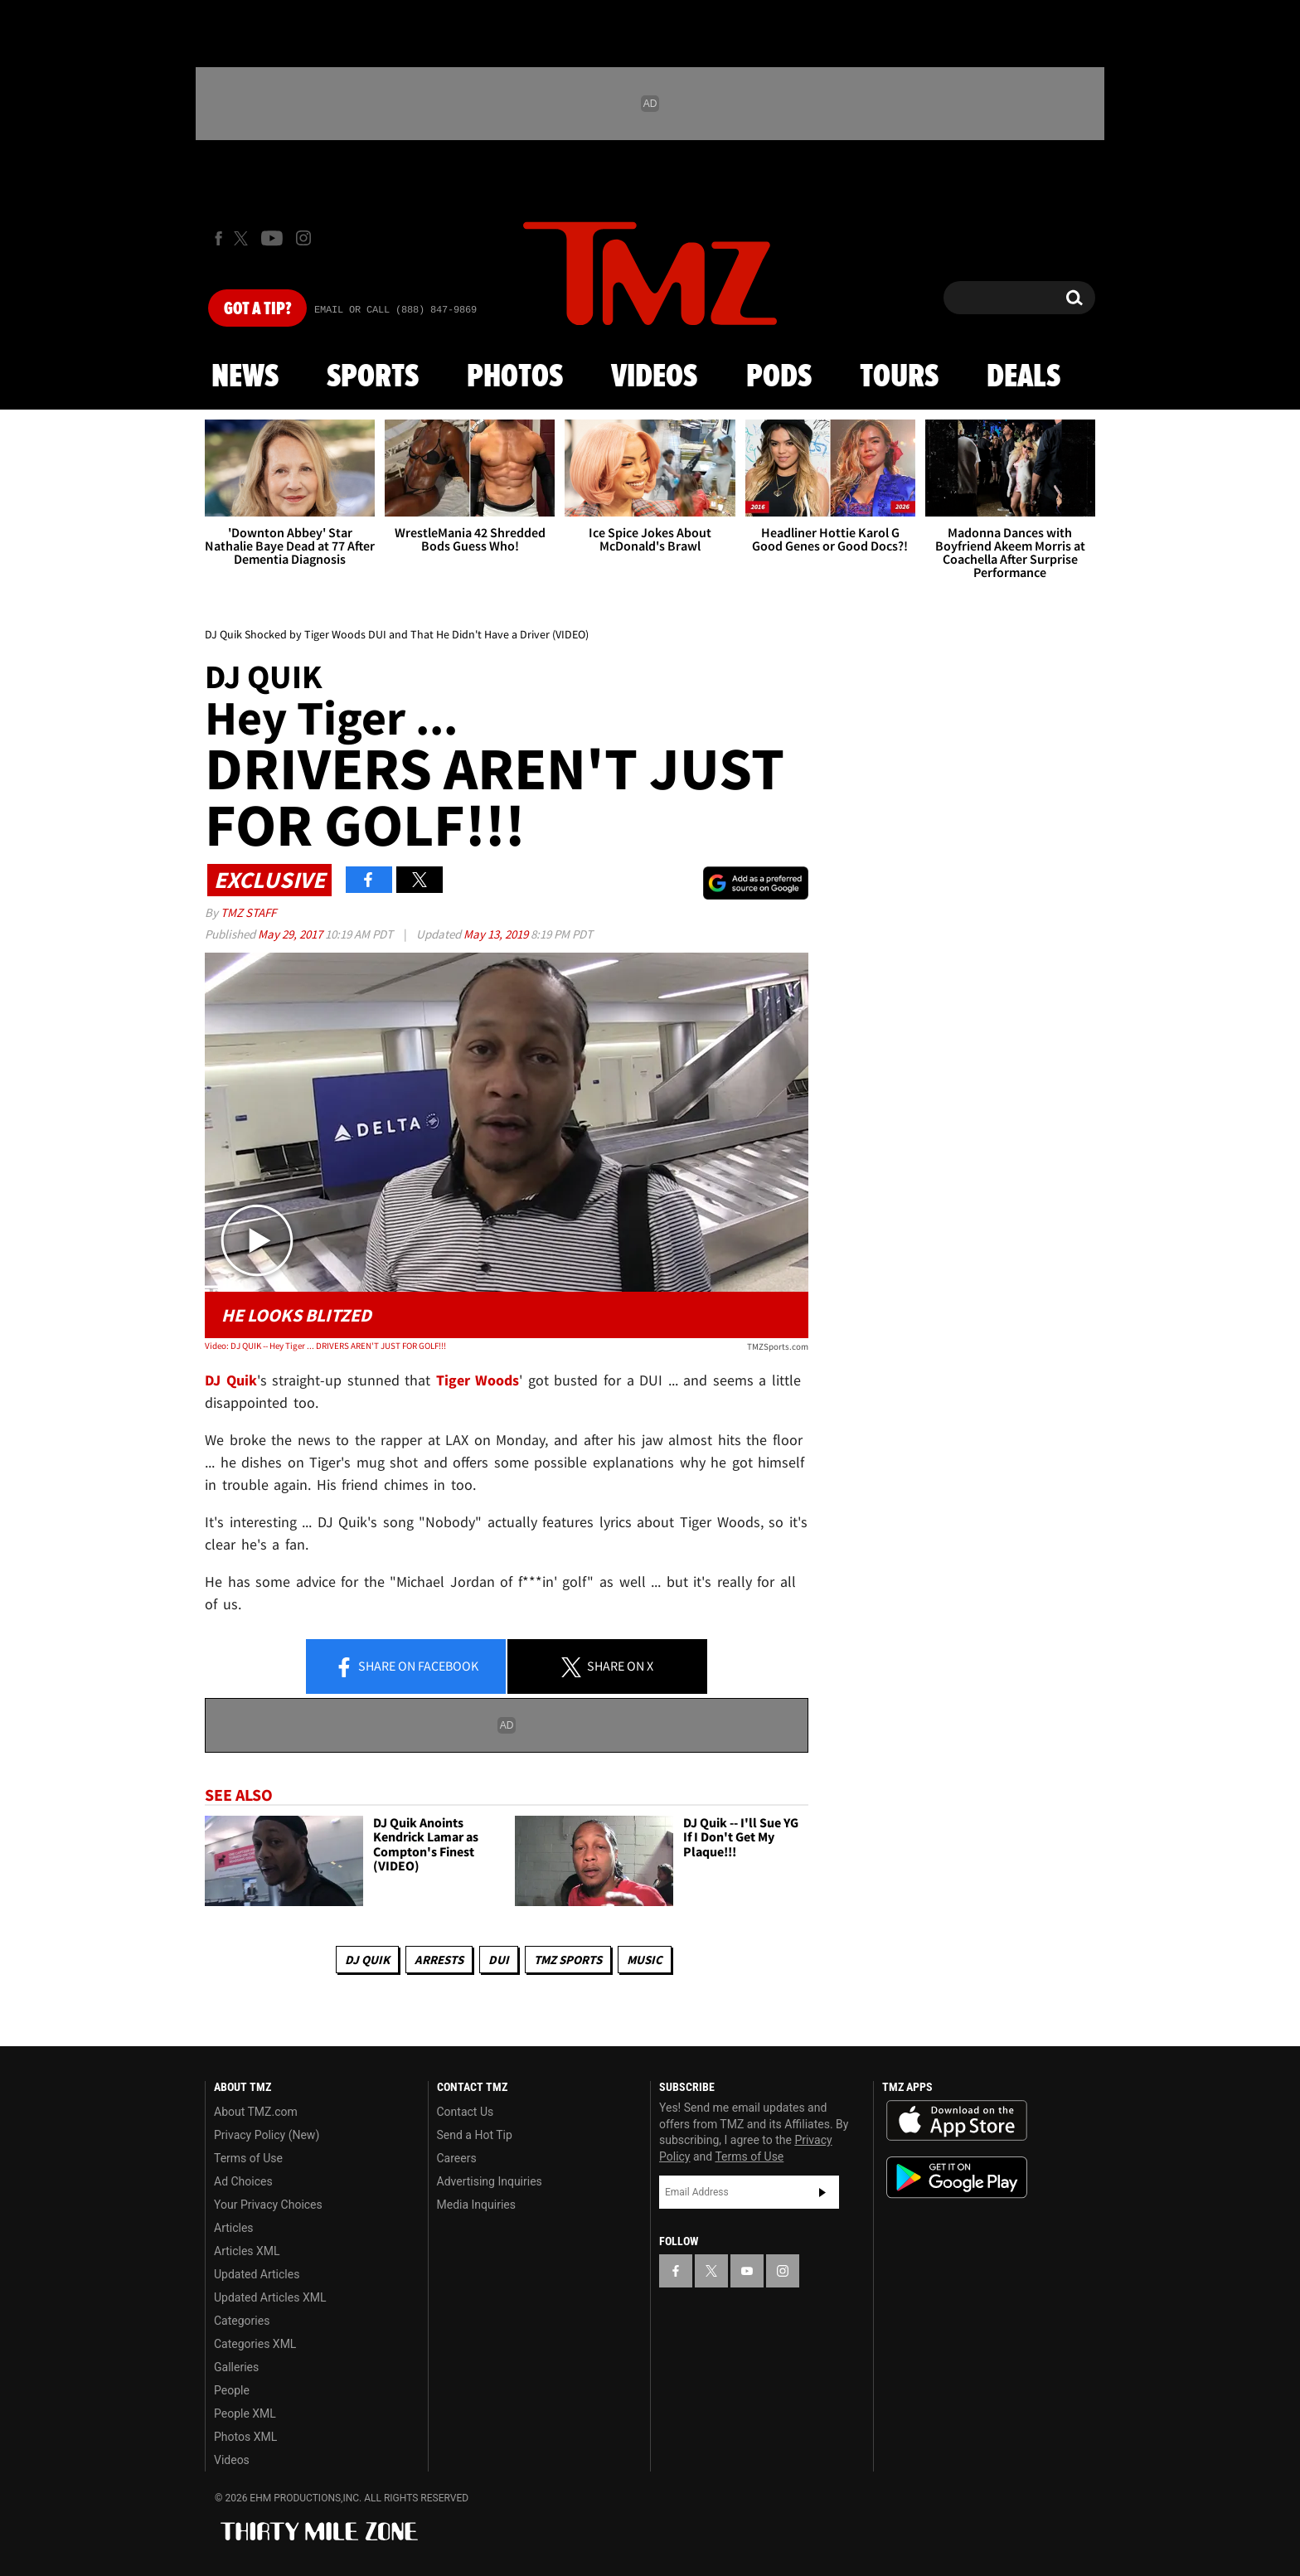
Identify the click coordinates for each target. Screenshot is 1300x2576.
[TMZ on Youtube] (272, 238)
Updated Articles (256, 2274)
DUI (498, 1959)
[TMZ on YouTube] (747, 2270)
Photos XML (245, 2436)
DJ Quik (367, 1959)
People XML (245, 2413)
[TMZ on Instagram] (303, 238)
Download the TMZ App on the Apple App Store (956, 2121)
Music (644, 1959)
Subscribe (822, 2192)
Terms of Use (248, 2158)
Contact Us (465, 2111)
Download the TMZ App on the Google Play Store (956, 2177)
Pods (779, 377)
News (245, 377)
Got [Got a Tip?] (257, 309)
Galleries (236, 2367)
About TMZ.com (256, 2111)
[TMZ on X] (243, 238)
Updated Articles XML (270, 2297)
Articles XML (247, 2251)
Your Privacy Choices (268, 2204)
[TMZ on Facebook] (218, 238)
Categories (241, 2320)
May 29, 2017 (291, 934)
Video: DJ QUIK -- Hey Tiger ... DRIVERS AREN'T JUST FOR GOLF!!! (325, 1345)
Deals (1023, 377)
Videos (654, 377)
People (232, 2390)
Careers (457, 2158)
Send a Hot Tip (474, 2135)
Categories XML (255, 2343)
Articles (234, 2227)
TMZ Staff (248, 912)
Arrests (439, 1959)
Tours (899, 377)
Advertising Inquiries (489, 2181)
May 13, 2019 (497, 934)
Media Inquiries (476, 2204)
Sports (373, 377)
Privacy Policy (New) (266, 2135)
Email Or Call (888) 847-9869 (395, 310)
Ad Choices (243, 2181)
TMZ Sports (568, 1959)
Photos (515, 377)
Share (406, 1667)
